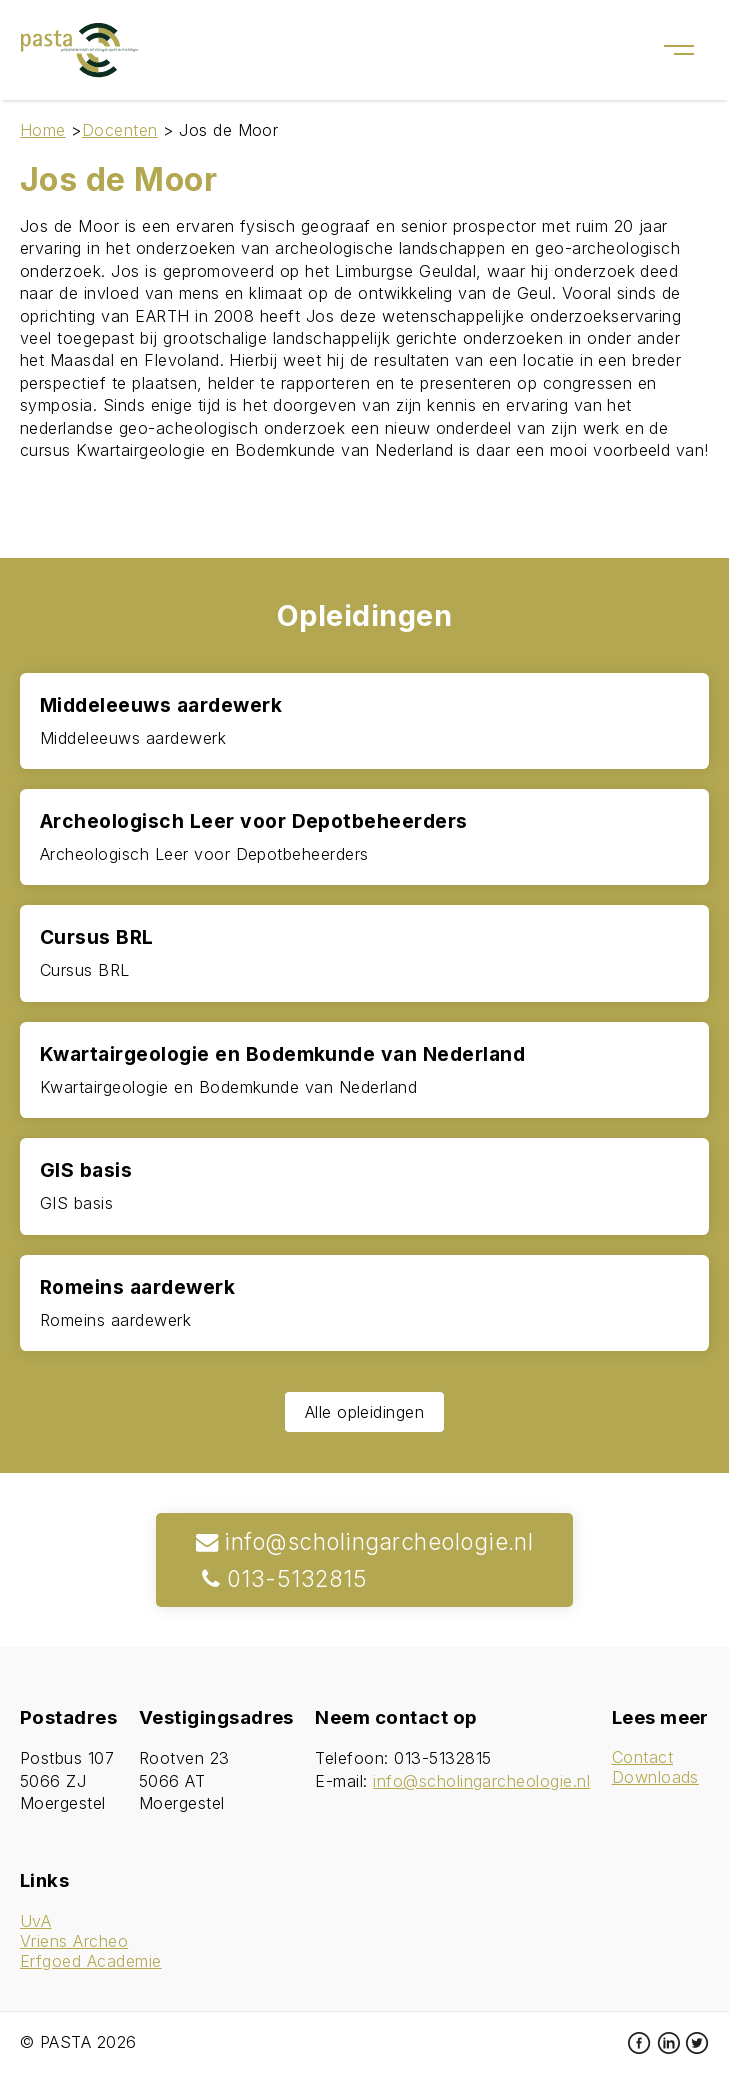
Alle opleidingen (365, 1412)
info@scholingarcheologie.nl (365, 1541)
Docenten (120, 130)
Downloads (655, 1777)
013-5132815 (282, 1578)
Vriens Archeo (74, 1941)
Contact (642, 1757)
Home (43, 130)
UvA (35, 1921)
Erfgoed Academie (91, 1961)
